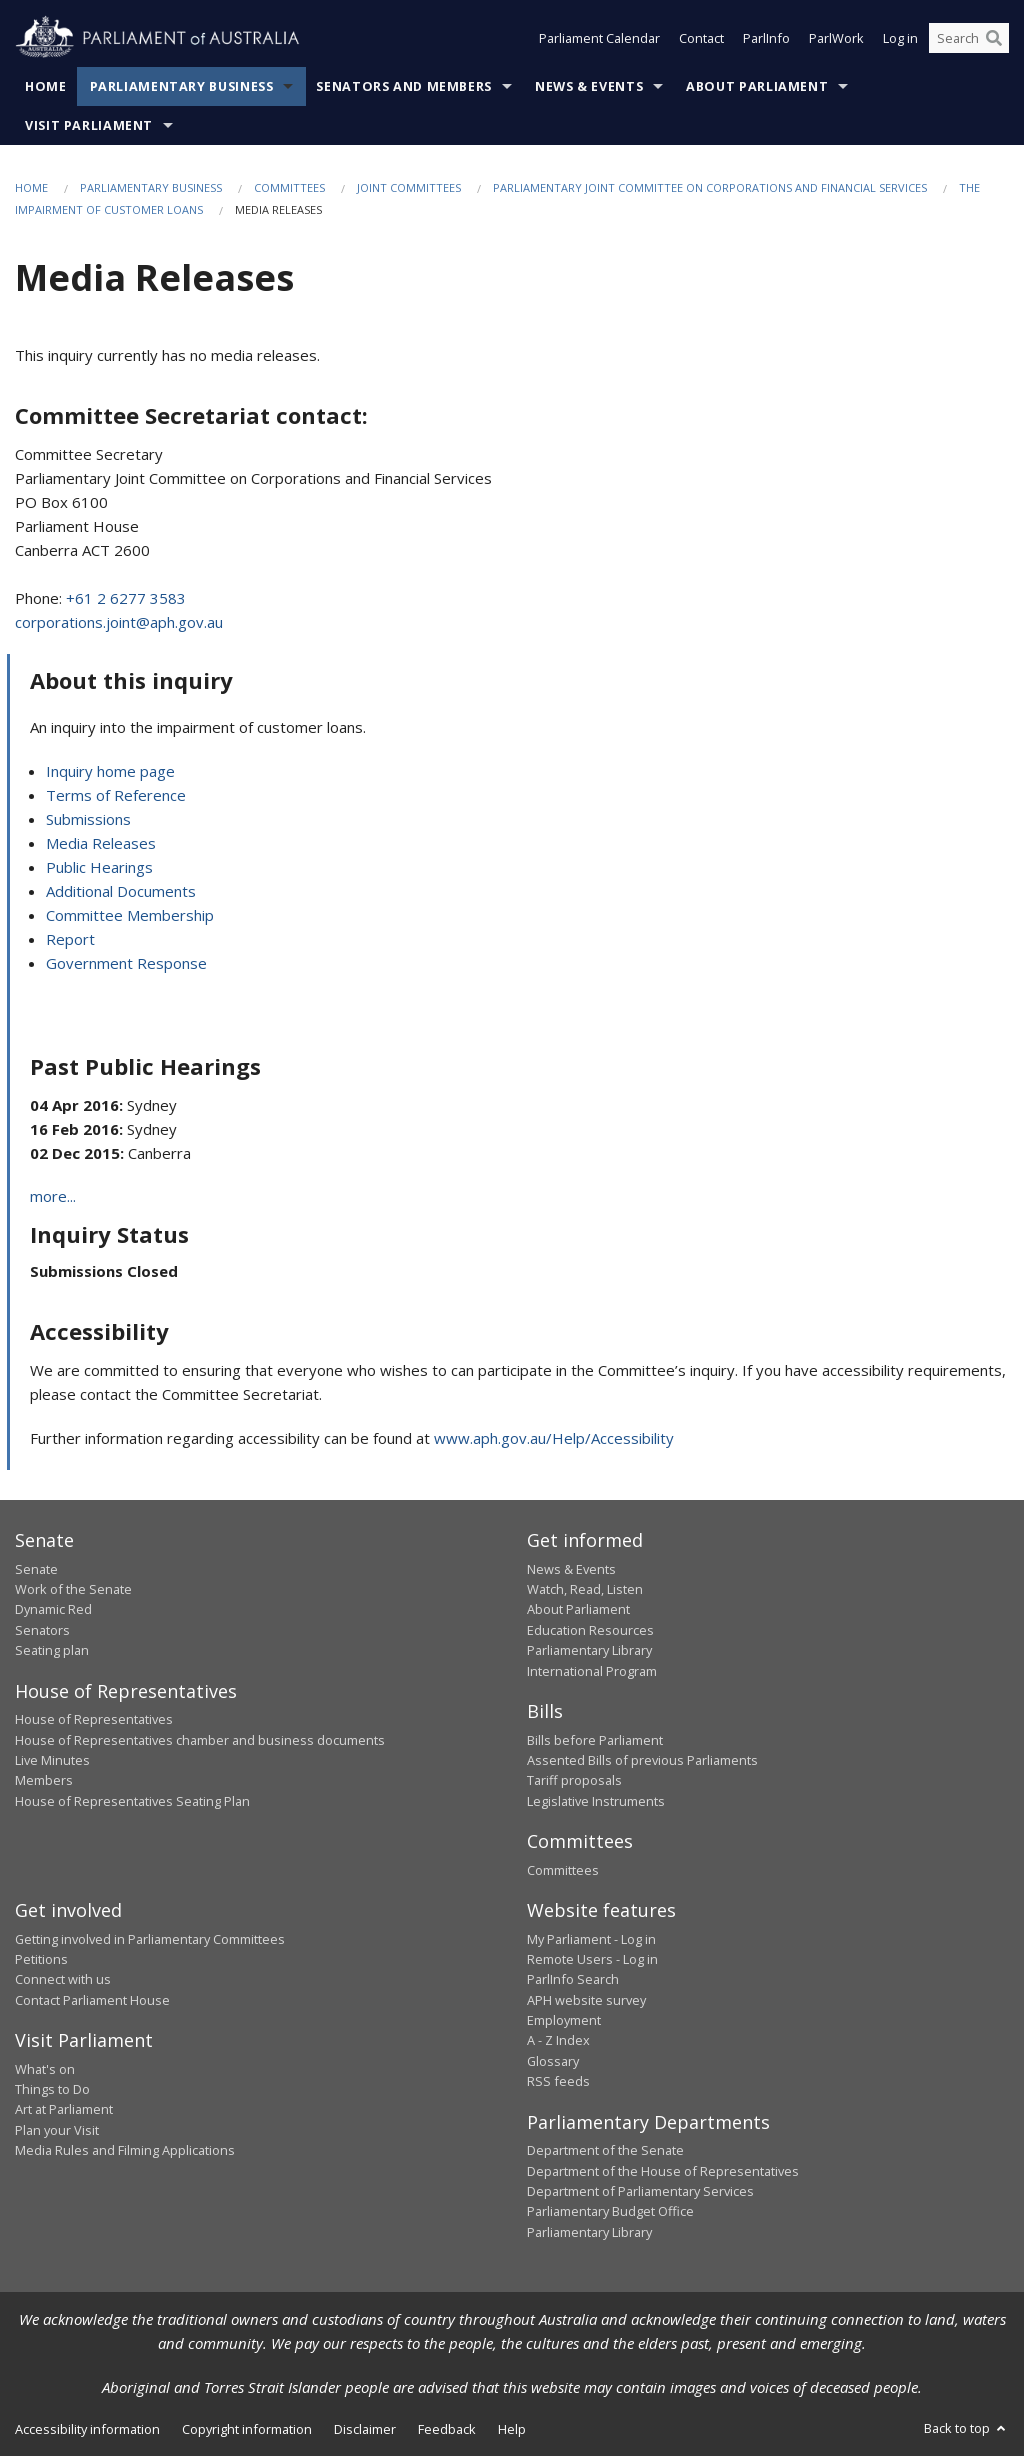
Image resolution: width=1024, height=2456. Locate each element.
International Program (592, 1671)
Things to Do (52, 2089)
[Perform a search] (994, 38)
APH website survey (586, 2000)
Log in (900, 38)
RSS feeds (558, 2081)
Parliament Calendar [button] (599, 38)
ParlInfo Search (573, 1979)
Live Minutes (52, 1760)
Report (70, 939)
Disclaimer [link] (365, 2429)
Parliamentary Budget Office (610, 2211)
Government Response (126, 963)
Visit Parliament (89, 125)
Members (44, 1780)
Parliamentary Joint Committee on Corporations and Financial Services (710, 187)
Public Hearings (99, 867)
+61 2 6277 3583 (126, 598)
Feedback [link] (447, 2429)
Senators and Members (404, 86)
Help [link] (512, 2429)
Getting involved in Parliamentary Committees (150, 1939)
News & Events (589, 86)
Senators (42, 1630)
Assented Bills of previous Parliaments (642, 1760)
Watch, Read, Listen (585, 1589)
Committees (289, 187)
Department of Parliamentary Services (640, 2191)
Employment (564, 2020)
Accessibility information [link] (87, 2429)
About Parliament (757, 86)
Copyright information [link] (247, 2429)
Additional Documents (121, 891)
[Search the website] (969, 38)
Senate (36, 1569)
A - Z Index (558, 2040)
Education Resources (590, 1630)
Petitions (41, 1959)
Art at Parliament (64, 2109)
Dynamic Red (53, 1609)
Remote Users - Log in (592, 1959)
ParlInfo (766, 38)
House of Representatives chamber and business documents (200, 1740)
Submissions (88, 819)
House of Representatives (94, 1719)
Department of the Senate (605, 2150)
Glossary (553, 2061)
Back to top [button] (966, 2428)
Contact (701, 38)
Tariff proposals (574, 1780)
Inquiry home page (110, 771)
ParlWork (836, 38)
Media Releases (101, 843)
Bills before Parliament (595, 1740)
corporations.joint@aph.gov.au (119, 622)
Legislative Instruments (596, 1801)
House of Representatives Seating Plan (132, 1801)
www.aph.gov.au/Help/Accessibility (554, 1438)
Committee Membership (130, 915)
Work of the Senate (73, 1589)
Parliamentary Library (589, 1650)
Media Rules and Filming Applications (125, 2150)
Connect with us (63, 1979)
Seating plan (52, 1650)
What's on (45, 2069)
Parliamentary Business (182, 86)
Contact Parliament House (92, 2000)
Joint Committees (409, 187)
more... (53, 1196)
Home (46, 86)
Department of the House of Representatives (663, 2171)
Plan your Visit (57, 2130)
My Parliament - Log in (591, 1939)
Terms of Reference (116, 795)
